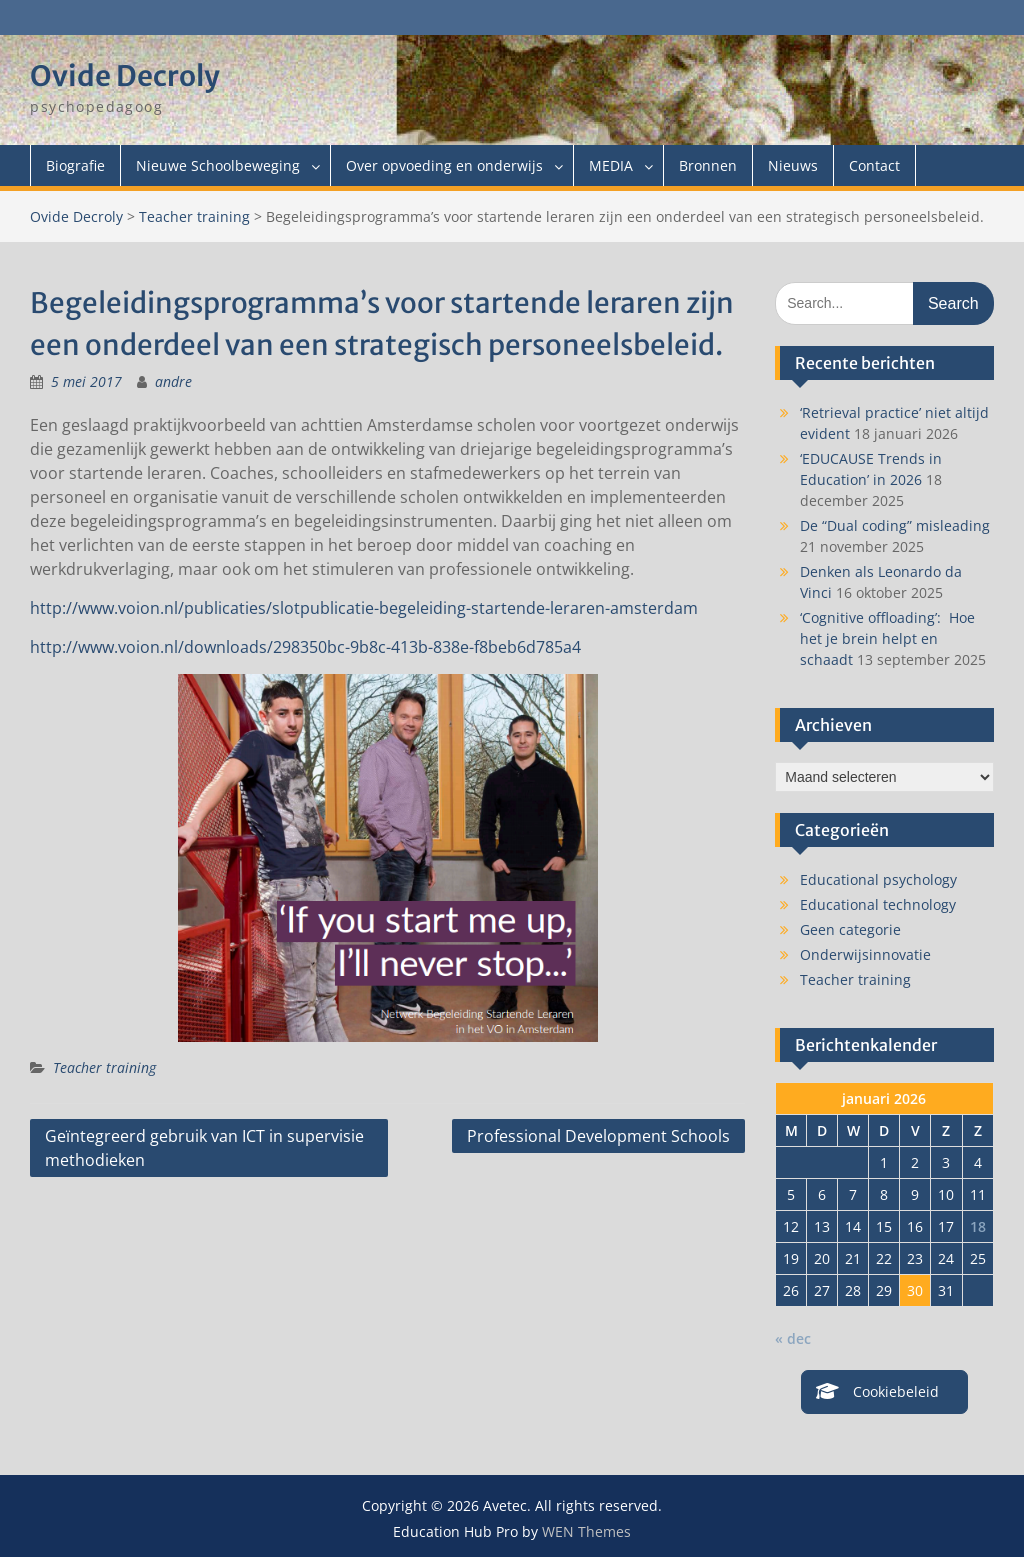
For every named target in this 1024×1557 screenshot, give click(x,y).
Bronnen (708, 165)
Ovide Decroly (125, 76)
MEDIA (611, 165)
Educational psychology (878, 879)
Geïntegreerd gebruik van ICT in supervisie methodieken (204, 1148)
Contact (874, 165)
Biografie (75, 165)
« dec (793, 1338)
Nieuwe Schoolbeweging (218, 165)
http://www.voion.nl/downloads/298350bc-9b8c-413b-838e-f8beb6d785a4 (305, 647)
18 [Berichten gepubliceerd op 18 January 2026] (978, 1226)
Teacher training (194, 216)
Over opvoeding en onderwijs (444, 165)
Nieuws (793, 165)
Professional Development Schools (598, 1136)
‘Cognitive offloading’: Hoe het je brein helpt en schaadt (887, 638)
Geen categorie (850, 929)
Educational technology (878, 904)
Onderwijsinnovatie (865, 954)
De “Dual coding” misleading (895, 525)
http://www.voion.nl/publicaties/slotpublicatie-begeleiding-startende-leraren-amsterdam (364, 608)
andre (173, 381)
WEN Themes (586, 1531)
